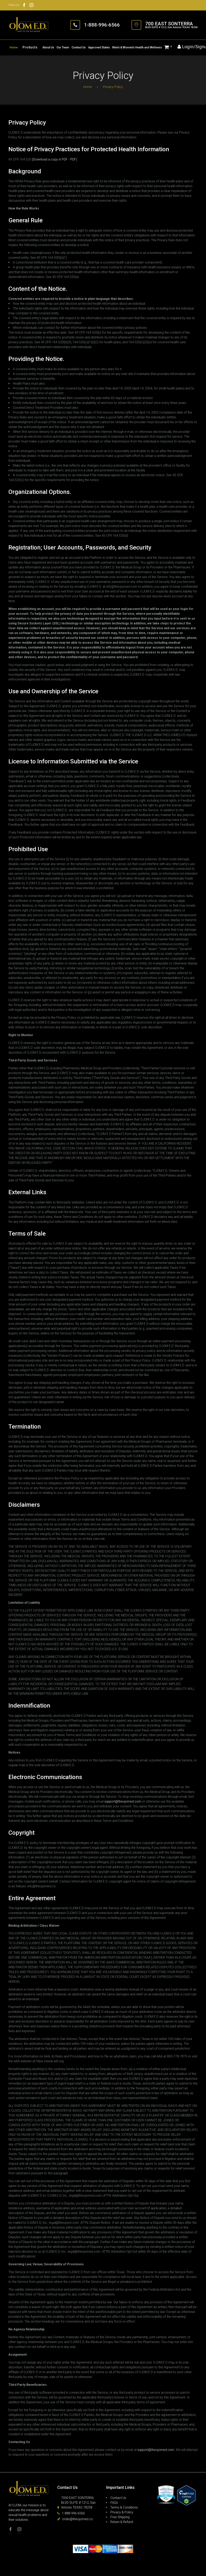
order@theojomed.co (77, 2519)
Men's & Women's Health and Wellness (137, 47)
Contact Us (79, 47)
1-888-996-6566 (102, 25)
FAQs (114, 2503)
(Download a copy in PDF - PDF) (54, 159)
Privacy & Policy (121, 2512)
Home (14, 47)
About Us (48, 47)
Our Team (63, 47)
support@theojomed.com (123, 1801)
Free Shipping (120, 2517)
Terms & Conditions (124, 2507)
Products (30, 47)
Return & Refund (121, 2522)
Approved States (99, 47)
